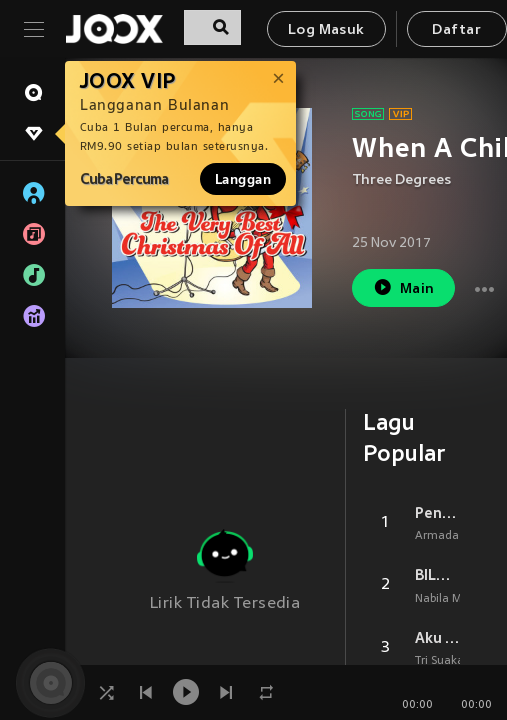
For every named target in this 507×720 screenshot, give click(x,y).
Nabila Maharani (459, 599)
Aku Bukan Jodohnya (437, 638)
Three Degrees (401, 180)
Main (403, 287)
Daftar (456, 30)
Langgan (243, 179)
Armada (437, 536)
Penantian (437, 513)
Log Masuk (326, 30)
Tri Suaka (439, 661)
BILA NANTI (437, 575)
